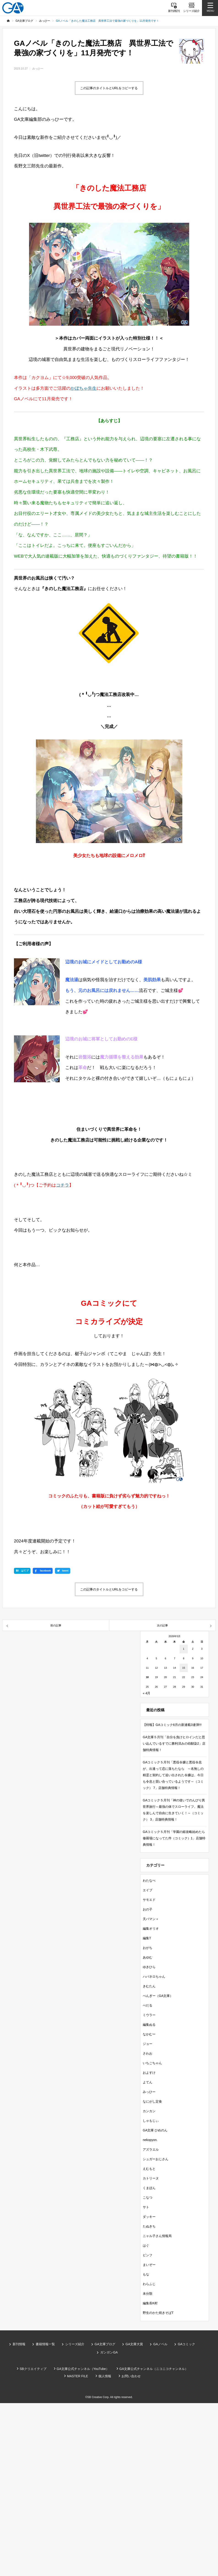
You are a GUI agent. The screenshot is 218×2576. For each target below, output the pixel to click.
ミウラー (149, 2015)
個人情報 (104, 2376)
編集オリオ (151, 1928)
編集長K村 (150, 2303)
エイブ (147, 1890)
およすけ (149, 2072)
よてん (147, 2082)
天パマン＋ (151, 1919)
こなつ (147, 2197)
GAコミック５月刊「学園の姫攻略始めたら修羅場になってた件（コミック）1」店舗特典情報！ (174, 1838)
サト (146, 2207)
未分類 (147, 2293)
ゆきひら (149, 1967)
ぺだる (147, 2005)
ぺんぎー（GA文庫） (158, 1996)
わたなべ (149, 1880)
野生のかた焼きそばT (158, 2313)
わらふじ (149, 2284)
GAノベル (160, 2344)
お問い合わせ (131, 2376)
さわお (147, 2053)
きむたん (149, 1986)
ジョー (147, 2044)
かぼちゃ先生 (83, 388)
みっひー (37, 68)
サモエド (149, 1900)
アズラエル (151, 2149)
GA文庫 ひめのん (155, 2130)
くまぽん (149, 2188)
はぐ (146, 2245)
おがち (147, 1948)
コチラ (62, 1185)
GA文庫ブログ (105, 2344)
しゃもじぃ (151, 2120)
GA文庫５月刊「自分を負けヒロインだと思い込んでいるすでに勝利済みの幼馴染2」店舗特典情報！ (174, 1743)
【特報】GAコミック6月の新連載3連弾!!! (172, 1725)
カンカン (149, 2111)
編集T (147, 1938)
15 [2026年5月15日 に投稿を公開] (183, 1667)
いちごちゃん (152, 2063)
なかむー (149, 2034)
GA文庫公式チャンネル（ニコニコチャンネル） (153, 2369)
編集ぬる (149, 2024)
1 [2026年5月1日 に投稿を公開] (183, 1648)
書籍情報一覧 (45, 2344)
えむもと (149, 2168)
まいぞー (149, 2265)
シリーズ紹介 (74, 2344)
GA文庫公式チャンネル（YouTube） (83, 2369)
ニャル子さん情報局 (157, 2236)
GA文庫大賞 (134, 2344)
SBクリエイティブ (33, 2369)
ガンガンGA (109, 2352)
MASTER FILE (77, 2376)
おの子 (147, 1909)
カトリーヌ (151, 2178)
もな (146, 2274)
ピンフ (147, 2255)
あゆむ (147, 1957)
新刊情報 (19, 2344)
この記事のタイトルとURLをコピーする (109, 88)
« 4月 (146, 1693)
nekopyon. (150, 2140)
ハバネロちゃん (154, 1976)
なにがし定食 (152, 2101)
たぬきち (149, 2226)
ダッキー (149, 2217)
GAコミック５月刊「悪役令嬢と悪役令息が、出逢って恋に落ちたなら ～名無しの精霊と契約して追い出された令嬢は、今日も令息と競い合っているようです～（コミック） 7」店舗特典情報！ (173, 1775)
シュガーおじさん (155, 2159)
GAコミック (186, 2344)
